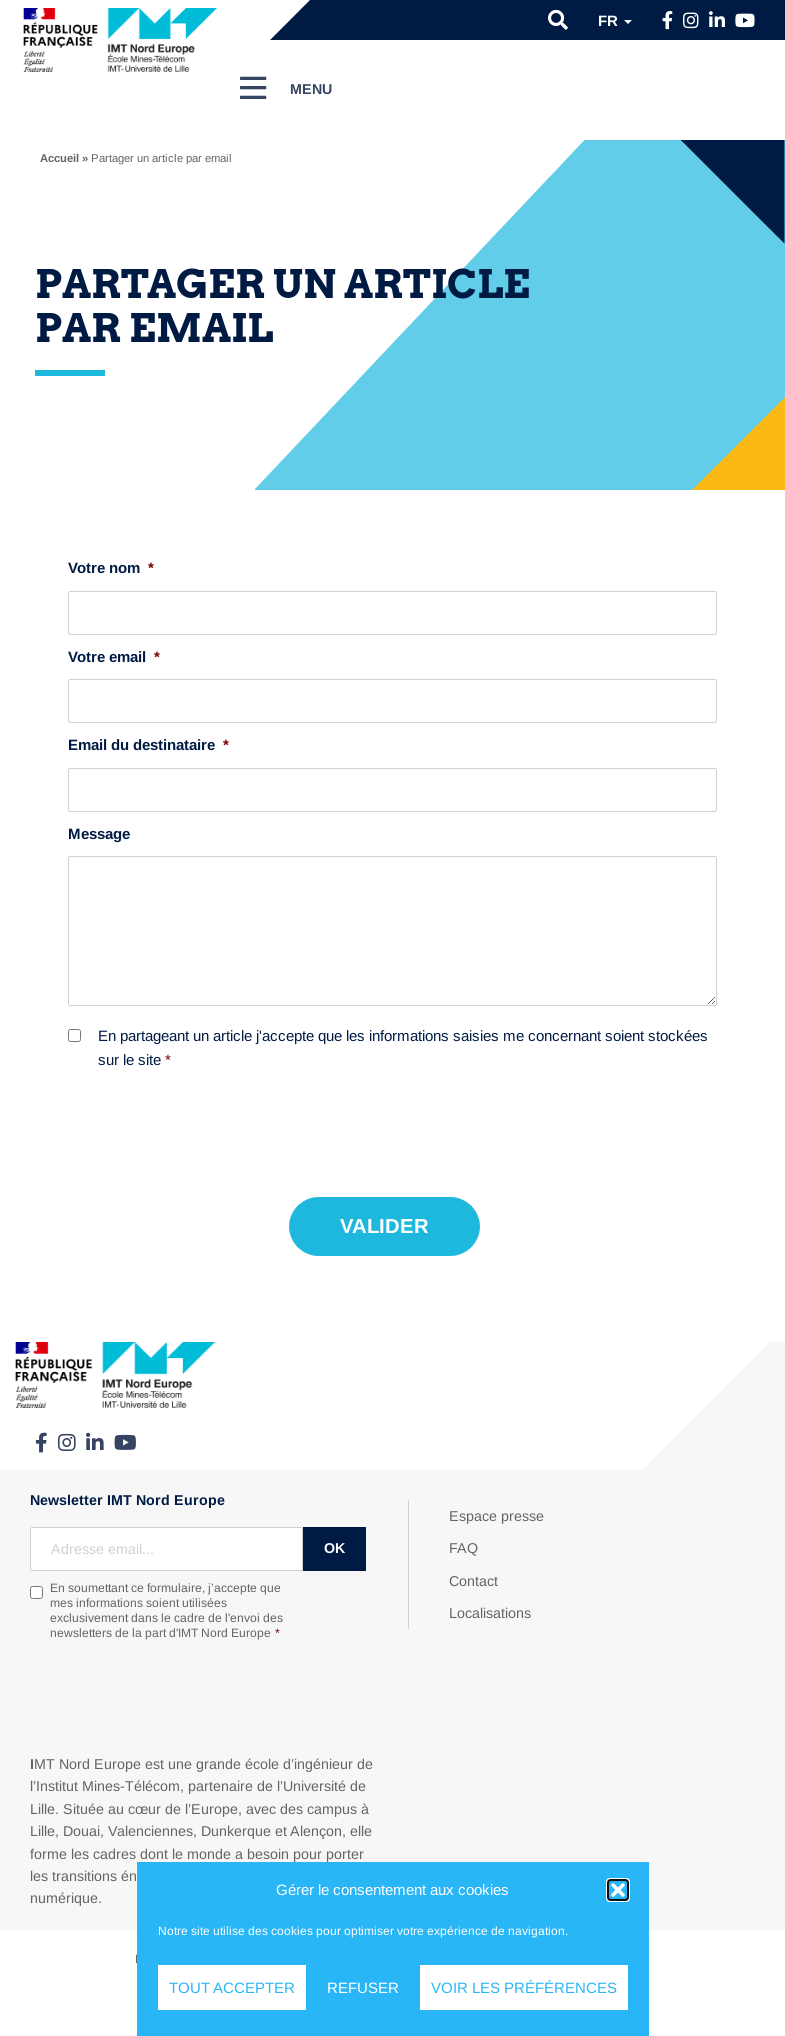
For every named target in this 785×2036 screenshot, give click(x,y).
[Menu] (286, 88)
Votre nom (111, 567)
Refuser (363, 1987)
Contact (473, 1581)
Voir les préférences (524, 1987)
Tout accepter (232, 1987)
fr (615, 20)
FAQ (463, 1548)
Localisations (490, 1613)
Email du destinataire (148, 744)
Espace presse (496, 1516)
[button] (618, 1890)
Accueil (59, 158)
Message (99, 833)
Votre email (114, 656)
